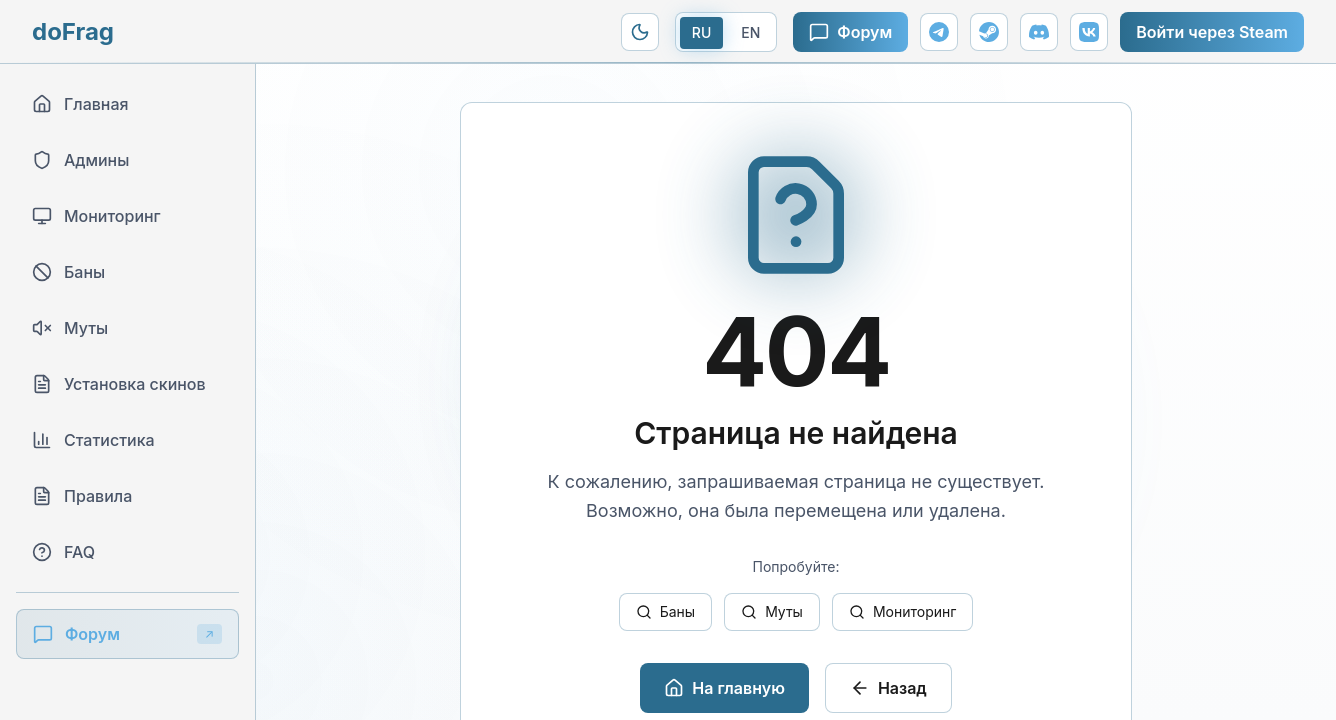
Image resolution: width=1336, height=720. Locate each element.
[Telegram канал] (939, 32)
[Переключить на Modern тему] (640, 32)
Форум (850, 32)
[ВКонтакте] (1089, 32)
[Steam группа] (989, 32)
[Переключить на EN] (726, 32)
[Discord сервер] (1039, 32)
